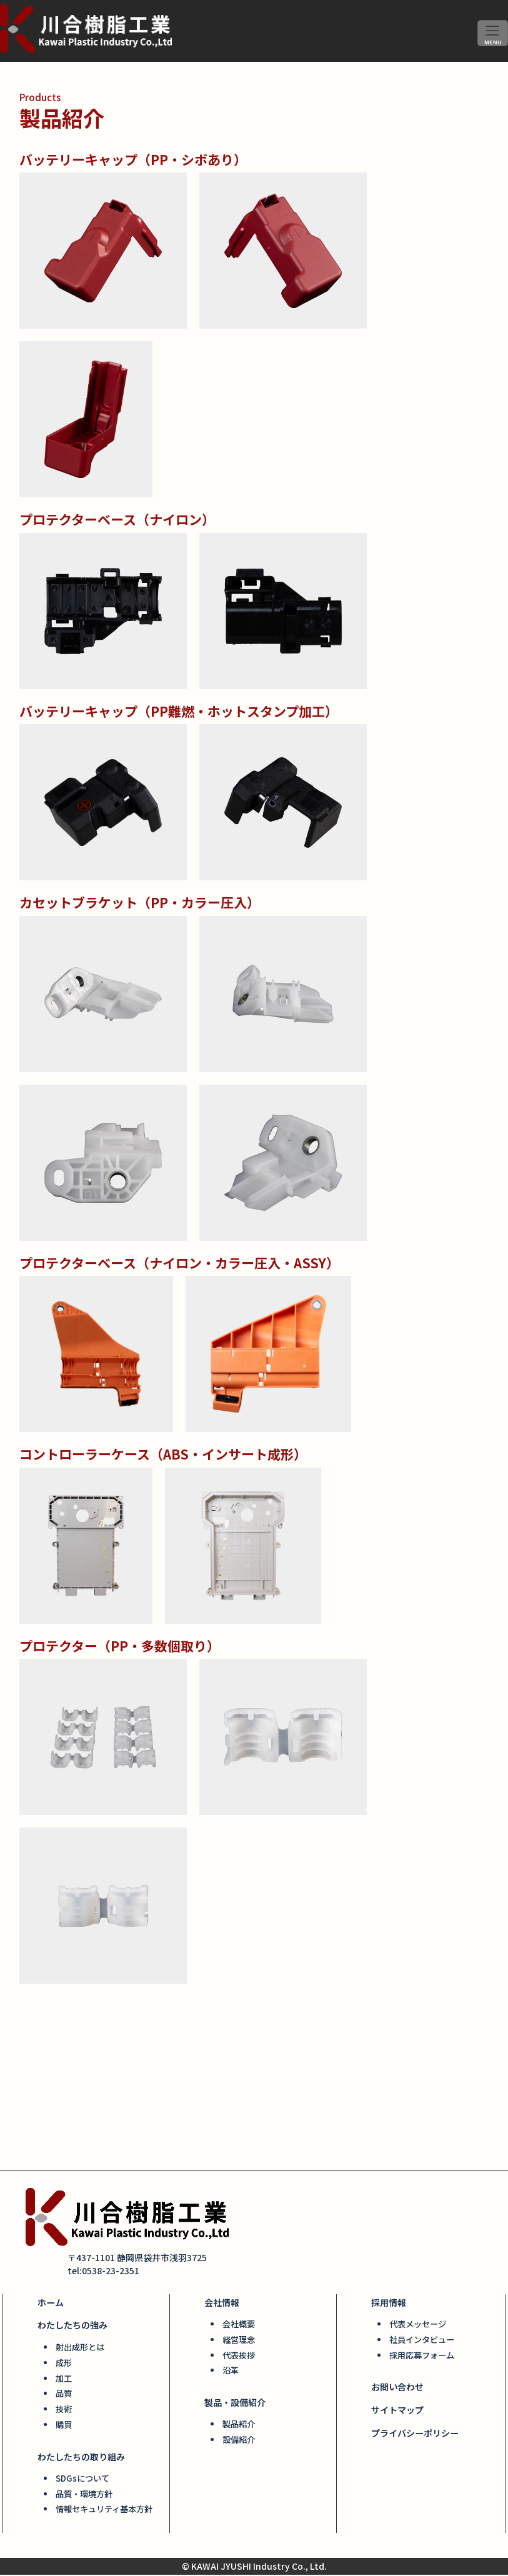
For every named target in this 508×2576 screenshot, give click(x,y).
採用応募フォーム (421, 2359)
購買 (64, 2427)
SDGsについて (82, 2481)
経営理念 (238, 2344)
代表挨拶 (238, 2359)
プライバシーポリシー (415, 2436)
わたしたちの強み (72, 2329)
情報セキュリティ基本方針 (104, 2511)
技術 (64, 2412)
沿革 (230, 2374)
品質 (64, 2397)
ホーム (50, 2306)
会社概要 (238, 2328)
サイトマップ (397, 2413)
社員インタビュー (421, 2344)
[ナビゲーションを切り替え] (492, 33)
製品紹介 (238, 2428)
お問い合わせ (397, 2390)
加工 (64, 2381)
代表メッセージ (417, 2328)
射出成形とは (80, 2351)
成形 (64, 2366)
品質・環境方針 (84, 2496)
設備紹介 (238, 2443)
